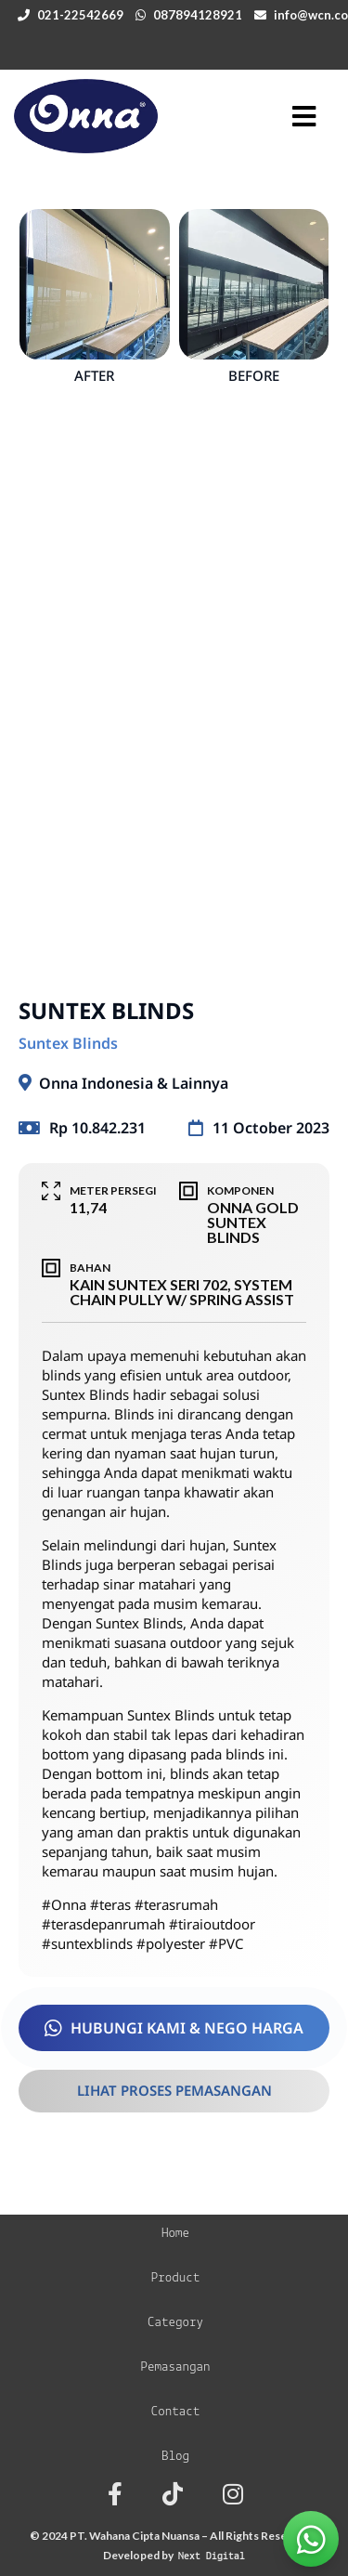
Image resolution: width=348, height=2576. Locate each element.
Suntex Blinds (68, 1043)
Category (175, 2323)
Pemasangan (175, 2367)
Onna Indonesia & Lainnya (133, 1083)
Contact (175, 2412)
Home (175, 2234)
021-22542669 (80, 14)
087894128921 (197, 14)
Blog (175, 2457)
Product (175, 2278)
